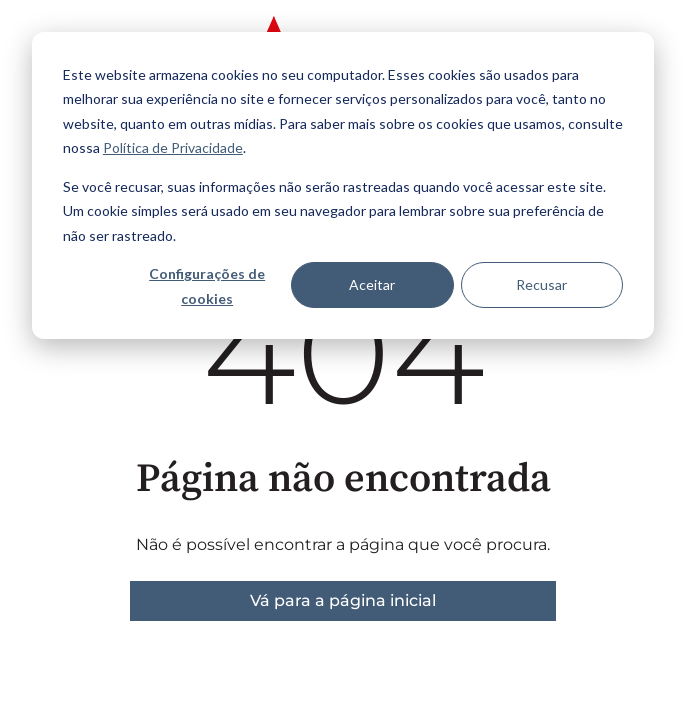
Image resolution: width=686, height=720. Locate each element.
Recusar (541, 284)
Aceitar (372, 284)
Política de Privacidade (173, 147)
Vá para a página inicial (343, 600)
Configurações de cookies (207, 286)
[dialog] (343, 185)
